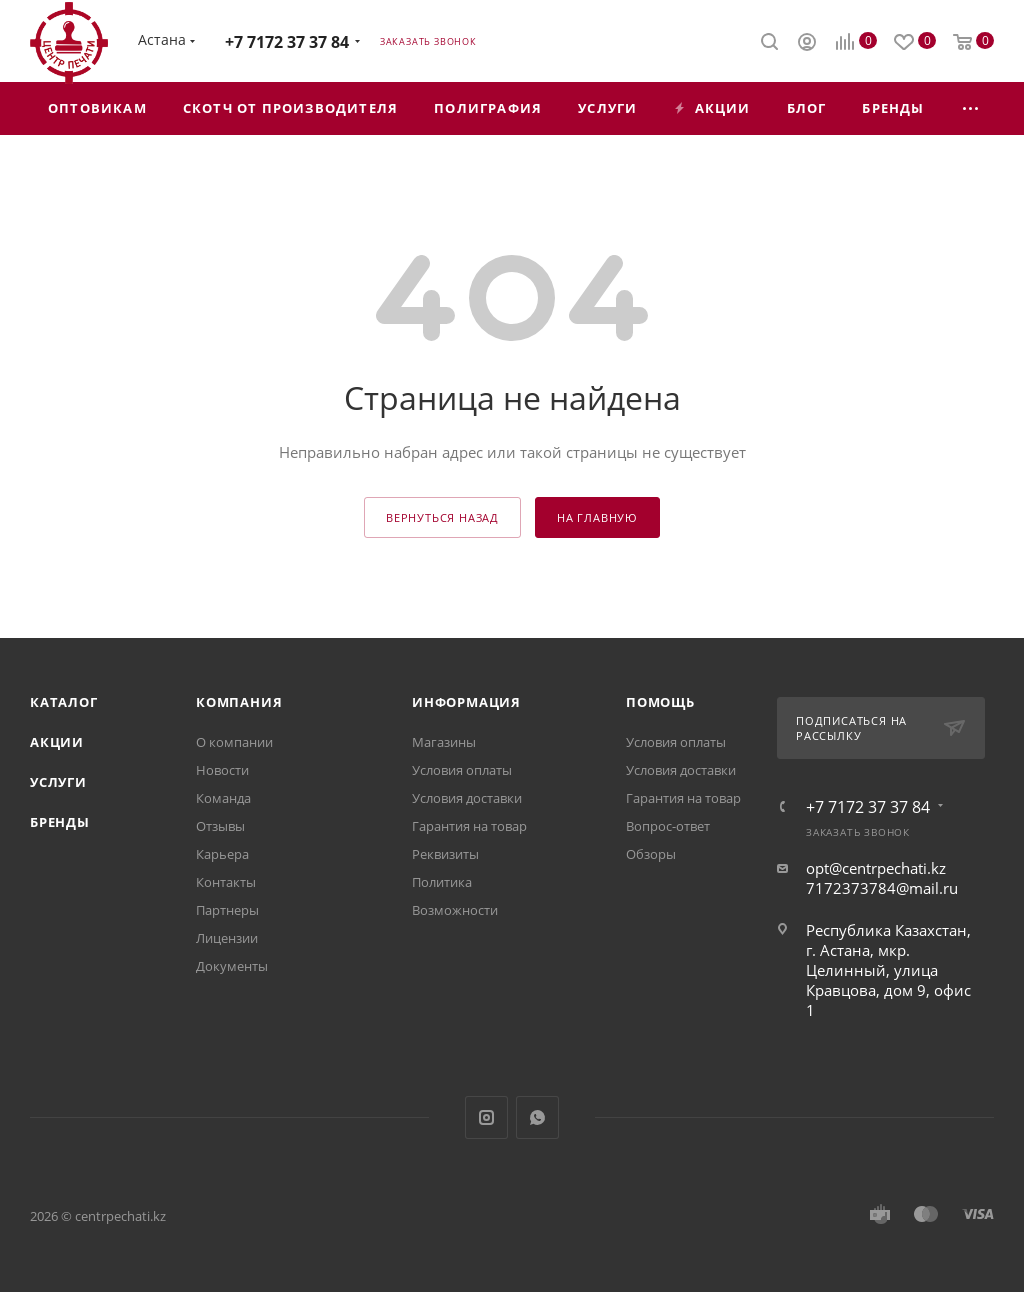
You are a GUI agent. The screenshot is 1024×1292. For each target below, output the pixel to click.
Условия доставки (467, 798)
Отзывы (220, 826)
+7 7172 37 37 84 (287, 42)
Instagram (486, 1117)
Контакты (226, 882)
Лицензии (227, 938)
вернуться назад (442, 517)
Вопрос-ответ (668, 826)
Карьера (222, 854)
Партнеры (227, 910)
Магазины (444, 742)
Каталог (64, 702)
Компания (239, 702)
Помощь (660, 702)
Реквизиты (445, 854)
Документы (232, 966)
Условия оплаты (462, 770)
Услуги (58, 782)
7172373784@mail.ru (882, 888)
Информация (466, 702)
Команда (223, 798)
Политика (442, 882)
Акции (57, 742)
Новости (222, 770)
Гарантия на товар (469, 826)
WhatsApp (537, 1117)
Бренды (60, 822)
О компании (234, 742)
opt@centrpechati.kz (876, 868)
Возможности (455, 910)
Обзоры (651, 854)
